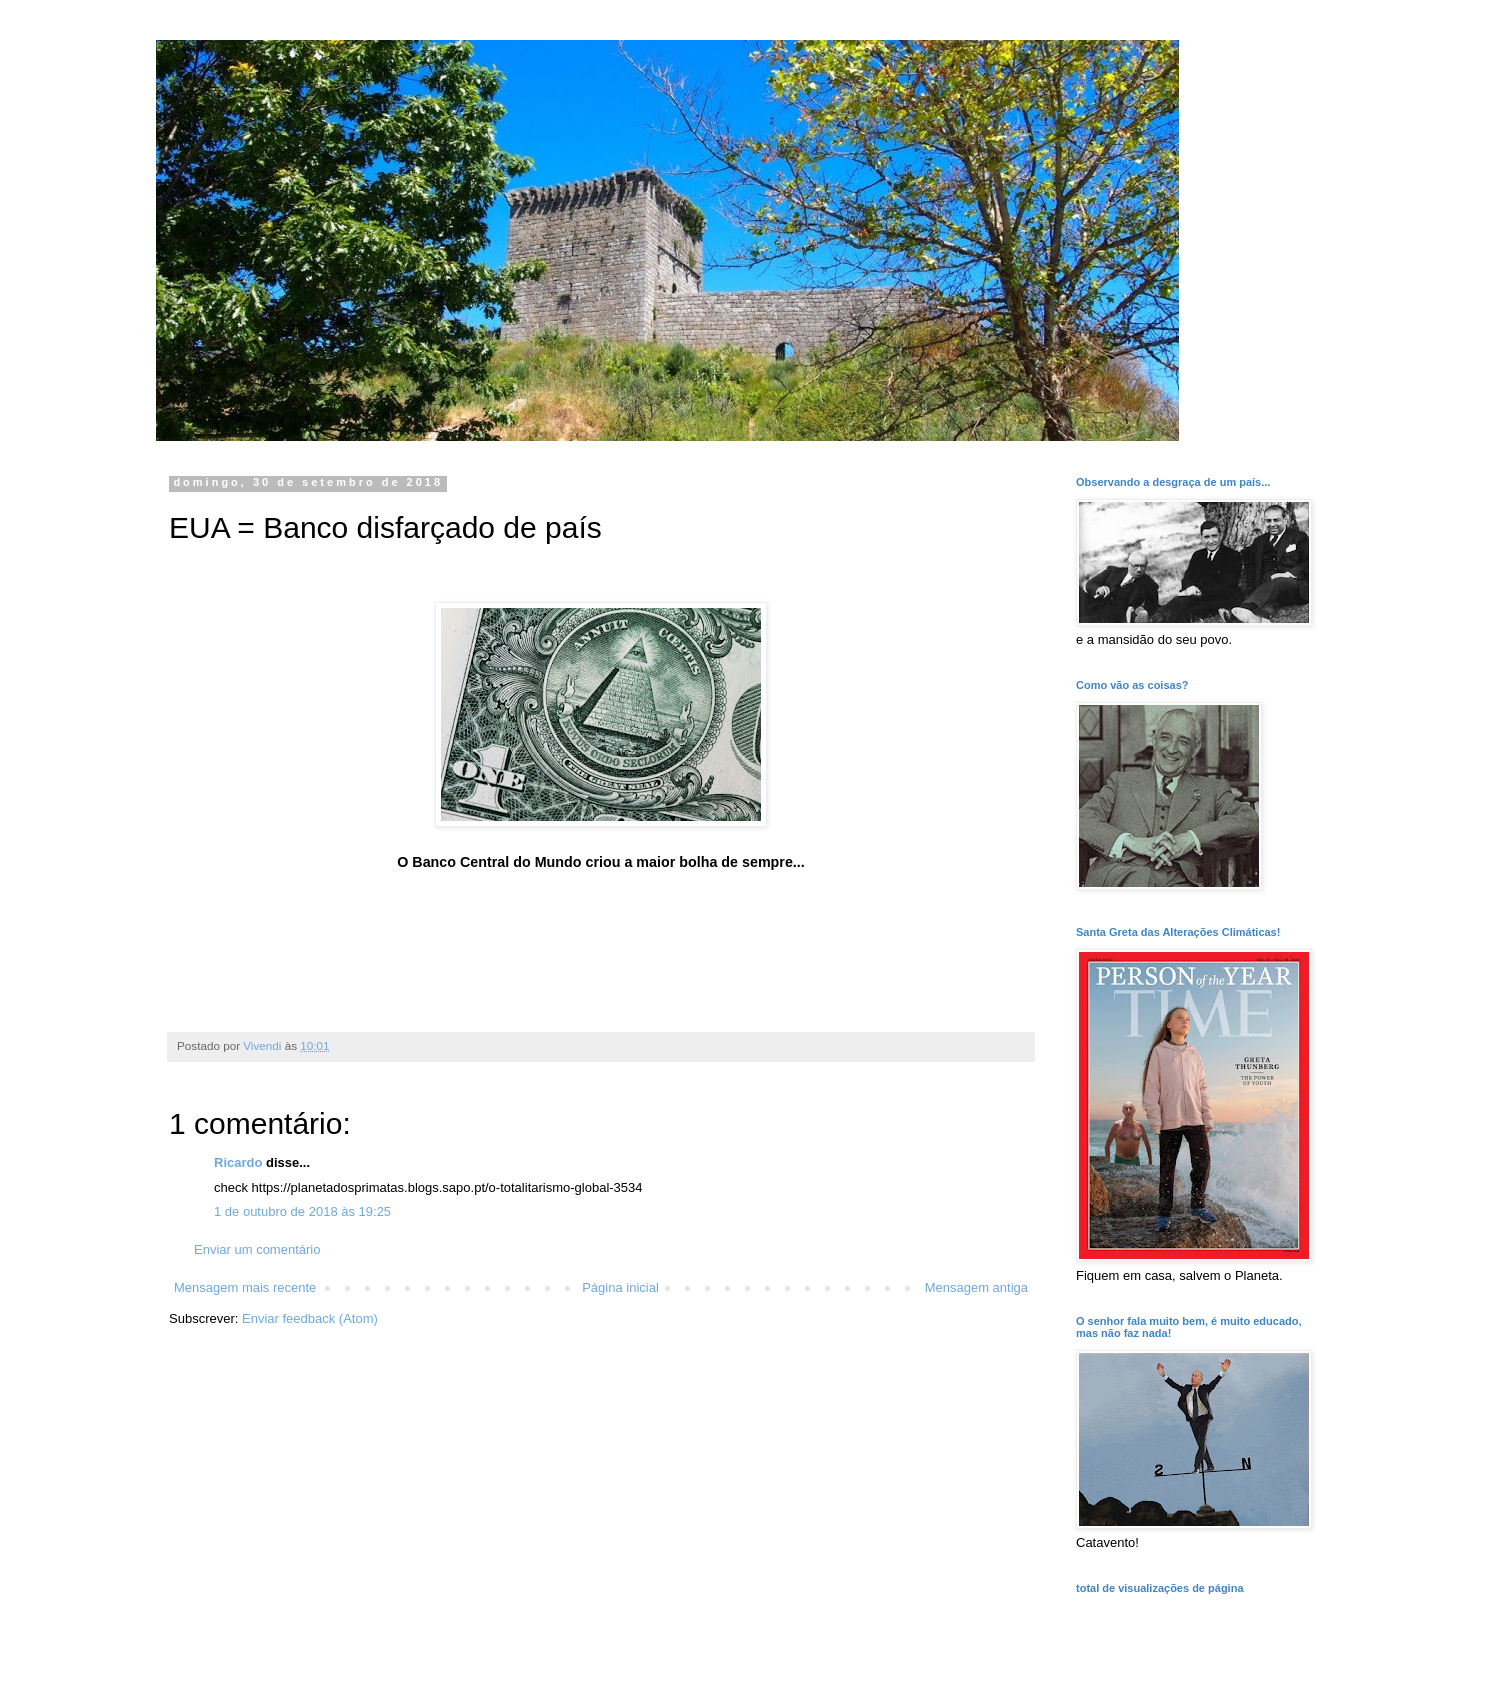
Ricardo (238, 1162)
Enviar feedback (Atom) (310, 1318)
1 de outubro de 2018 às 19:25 (302, 1211)
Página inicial (620, 1287)
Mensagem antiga (976, 1287)
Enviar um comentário (257, 1249)
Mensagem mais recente (245, 1287)
